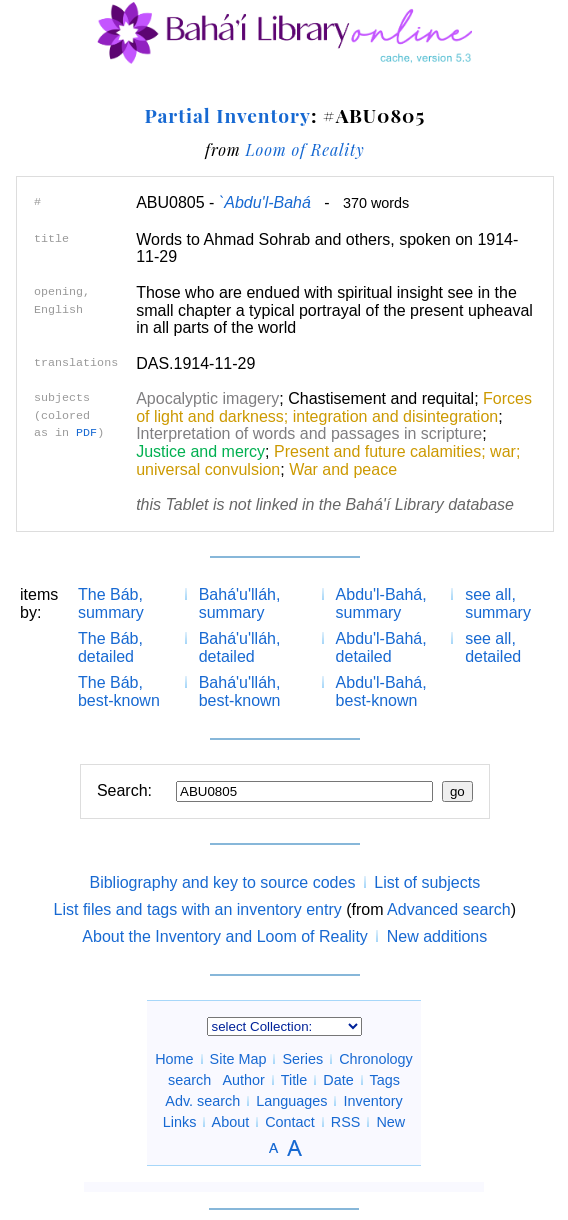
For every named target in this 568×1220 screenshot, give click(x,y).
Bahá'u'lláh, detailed (240, 647)
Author (244, 1080)
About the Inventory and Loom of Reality (225, 936)
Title (294, 1080)
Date (338, 1080)
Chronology (376, 1059)
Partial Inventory (227, 115)
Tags (384, 1080)
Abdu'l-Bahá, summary (381, 603)
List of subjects (427, 882)
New (390, 1122)
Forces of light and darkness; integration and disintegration (334, 407)
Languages (291, 1101)
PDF (86, 433)
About (231, 1122)
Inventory (372, 1101)
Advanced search (449, 909)
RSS (346, 1122)
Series (302, 1059)
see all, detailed (493, 647)
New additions (437, 936)
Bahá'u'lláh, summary (240, 603)
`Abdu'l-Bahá (265, 202)
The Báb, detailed (110, 647)
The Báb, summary (111, 603)
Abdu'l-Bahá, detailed (381, 647)
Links (180, 1122)
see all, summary (498, 603)
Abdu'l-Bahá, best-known (381, 691)
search (189, 1080)
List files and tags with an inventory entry (198, 909)
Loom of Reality (304, 149)
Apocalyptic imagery (207, 398)
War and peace (343, 469)
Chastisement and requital (381, 398)
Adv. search (202, 1101)
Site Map (238, 1059)
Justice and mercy (200, 451)
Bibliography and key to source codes (222, 882)
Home (174, 1059)
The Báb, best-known (119, 691)
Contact (290, 1122)
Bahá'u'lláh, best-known (240, 691)
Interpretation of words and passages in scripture (309, 433)
